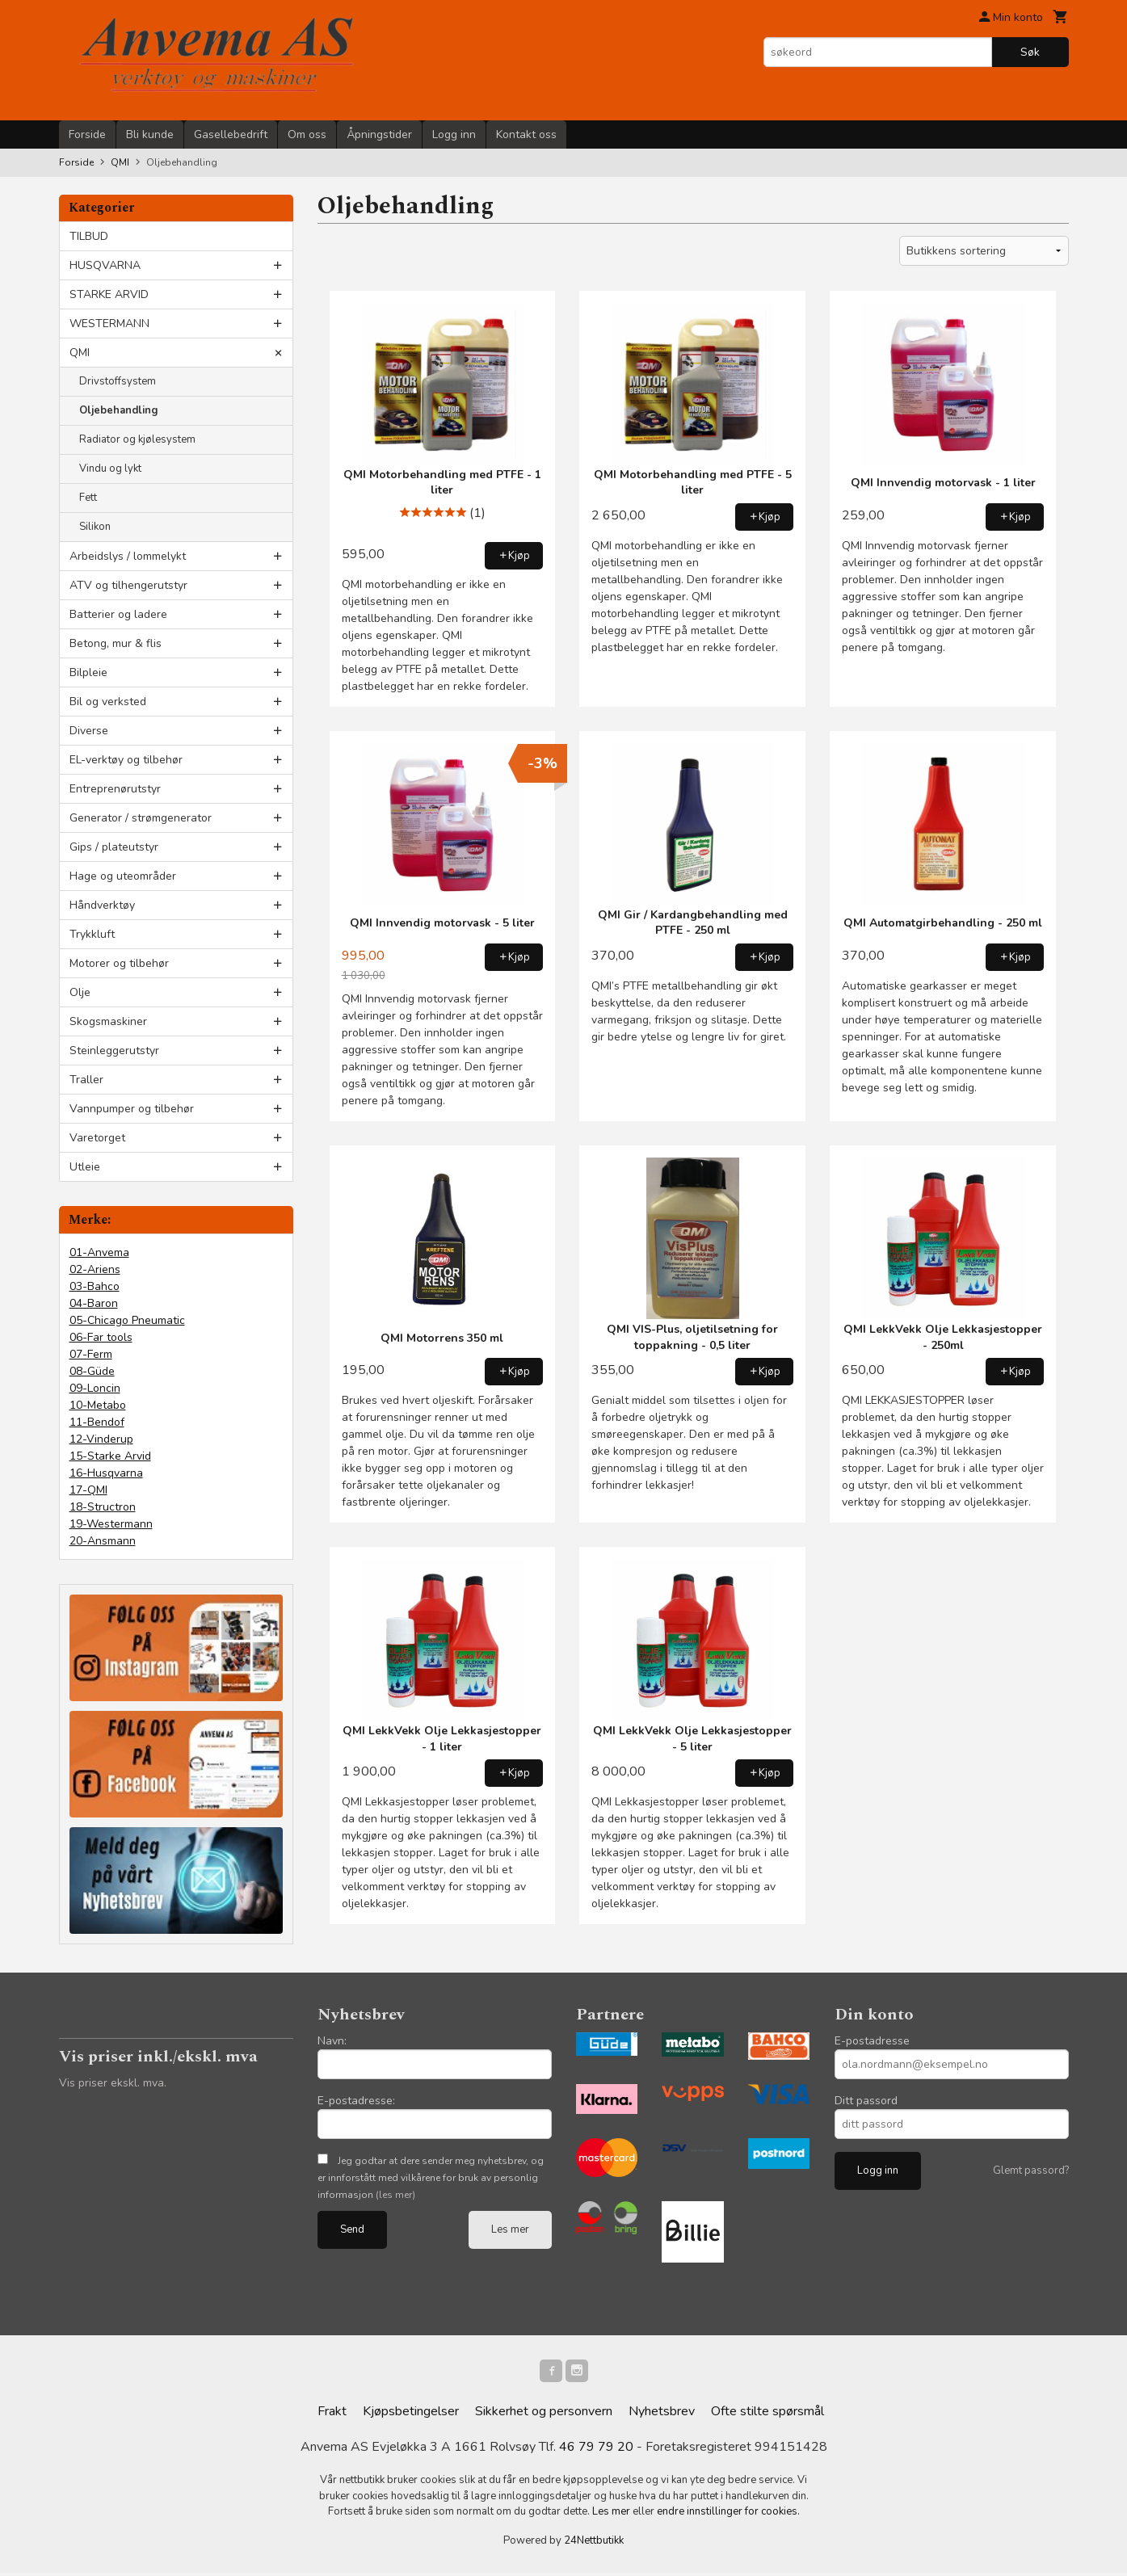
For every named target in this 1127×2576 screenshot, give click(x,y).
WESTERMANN (109, 323)
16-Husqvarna (106, 1473)
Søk (1030, 52)
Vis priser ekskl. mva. (112, 2083)
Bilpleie (88, 672)
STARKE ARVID (109, 294)
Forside (87, 134)
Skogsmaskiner (108, 1021)
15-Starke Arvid (110, 1456)
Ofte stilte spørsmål (767, 2414)
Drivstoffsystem (117, 381)
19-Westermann (111, 1524)
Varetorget (97, 1137)
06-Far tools (100, 1337)
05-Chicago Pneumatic (127, 1320)
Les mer (510, 2229)
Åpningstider (379, 134)
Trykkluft (92, 934)
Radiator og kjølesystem (137, 439)
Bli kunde (150, 134)
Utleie (84, 1167)
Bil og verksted (107, 701)
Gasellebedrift (230, 134)
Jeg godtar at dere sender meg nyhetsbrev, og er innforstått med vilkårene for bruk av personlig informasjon (430, 2177)
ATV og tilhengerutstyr (128, 585)
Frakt (332, 2414)
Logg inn (454, 134)
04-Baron (93, 1303)
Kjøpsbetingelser (411, 2414)
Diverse (88, 730)
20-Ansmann (102, 1541)
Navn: (332, 2041)
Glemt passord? (1031, 2170)
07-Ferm (90, 1354)
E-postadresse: (356, 2100)
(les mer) (395, 2194)
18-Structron (102, 1507)
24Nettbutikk (594, 2543)
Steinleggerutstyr (114, 1050)
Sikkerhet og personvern (543, 2414)
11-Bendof (96, 1422)
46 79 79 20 (596, 2450)
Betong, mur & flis (115, 643)
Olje (79, 992)
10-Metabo (97, 1405)
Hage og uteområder (122, 876)
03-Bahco (94, 1286)
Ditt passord (866, 2100)
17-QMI (88, 1490)
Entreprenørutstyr (115, 788)
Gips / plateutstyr (113, 847)
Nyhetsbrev (662, 2414)
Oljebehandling (118, 410)
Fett (88, 497)
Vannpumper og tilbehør (131, 1108)
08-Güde (92, 1371)
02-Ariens (94, 1269)
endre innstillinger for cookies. (728, 2514)
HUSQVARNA (105, 265)
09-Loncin (94, 1388)
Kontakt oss (526, 134)
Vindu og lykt (110, 468)
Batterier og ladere (118, 614)
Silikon (95, 526)
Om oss (307, 134)
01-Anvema (99, 1252)
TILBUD (88, 236)
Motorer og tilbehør (119, 963)
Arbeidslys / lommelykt (127, 556)
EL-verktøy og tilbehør (126, 759)
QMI (79, 352)
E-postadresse (872, 2041)
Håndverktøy (102, 905)
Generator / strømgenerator (140, 818)
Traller (86, 1079)
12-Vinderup (101, 1439)
